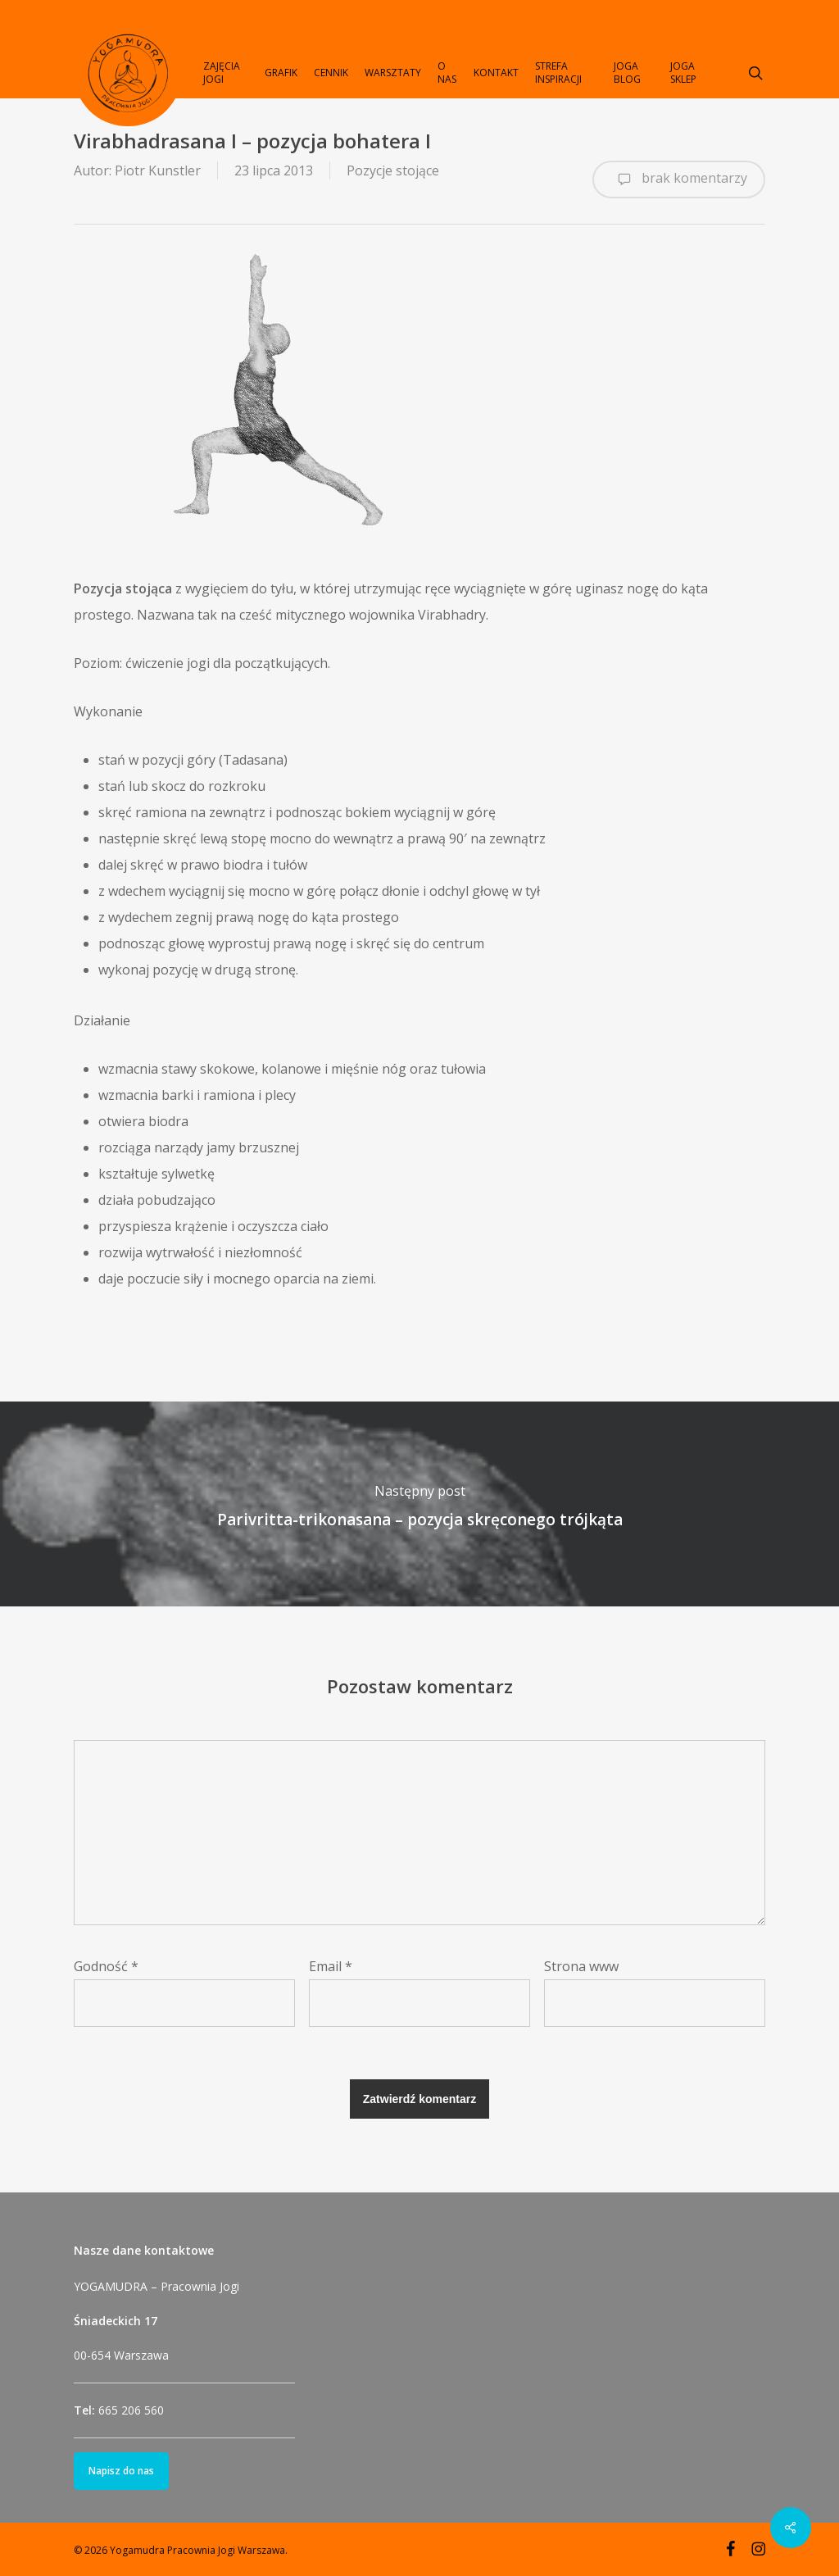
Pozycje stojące (393, 170)
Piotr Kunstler (158, 170)
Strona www (581, 1966)
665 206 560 (131, 2410)
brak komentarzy (678, 179)
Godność (106, 1966)
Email (330, 1966)
